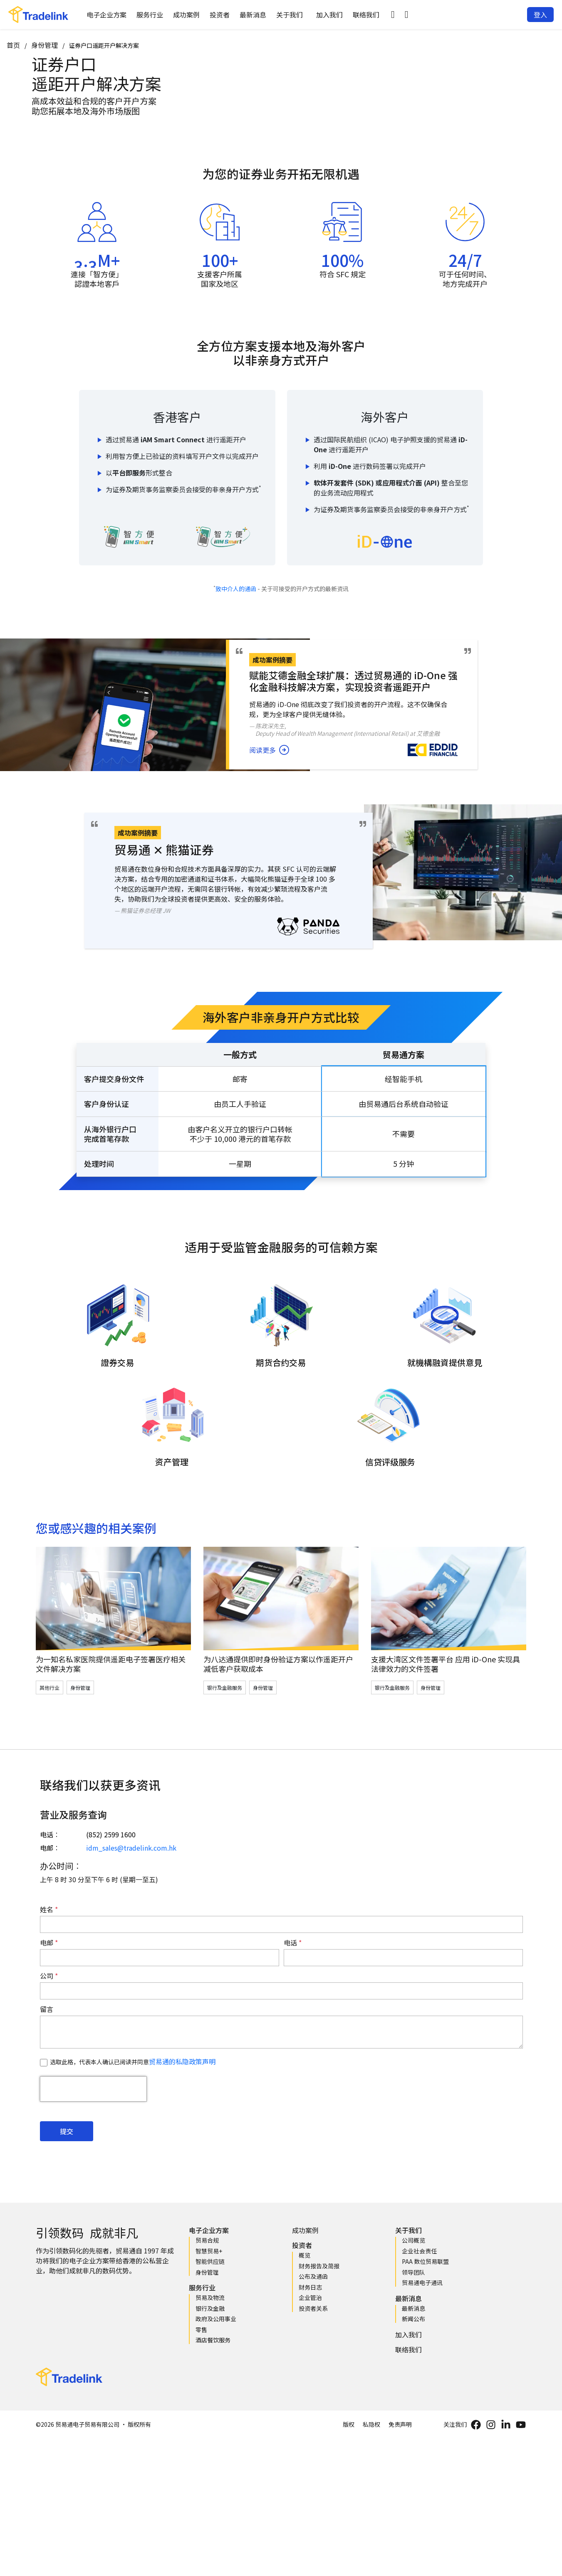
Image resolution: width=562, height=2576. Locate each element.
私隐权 (371, 2424)
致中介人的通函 (235, 588)
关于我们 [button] (289, 15)
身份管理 (44, 45)
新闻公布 (413, 2319)
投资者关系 (313, 2308)
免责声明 (400, 2424)
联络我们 (366, 15)
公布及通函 (313, 2276)
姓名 (47, 1909)
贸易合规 (207, 2240)
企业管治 (310, 2297)
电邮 (47, 1942)
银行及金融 (210, 2308)
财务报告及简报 (319, 2266)
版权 (348, 2424)
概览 (304, 2255)
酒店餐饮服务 (213, 2340)
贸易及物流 (210, 2297)
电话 (291, 1942)
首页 (13, 45)
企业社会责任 (419, 2251)
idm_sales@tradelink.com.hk (131, 1848)
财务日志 (310, 2287)
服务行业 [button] (149, 15)
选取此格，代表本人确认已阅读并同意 (132, 2062)
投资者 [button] (220, 15)
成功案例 (186, 15)
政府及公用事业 (216, 2319)
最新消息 (253, 15)
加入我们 (329, 15)
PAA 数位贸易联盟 (425, 2261)
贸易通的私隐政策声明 (182, 2061)
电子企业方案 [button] (106, 15)
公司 (47, 1976)
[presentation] (93, 2088)
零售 (201, 2329)
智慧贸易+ (209, 2251)
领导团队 (413, 2272)
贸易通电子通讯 (422, 2282)
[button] (392, 14)
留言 (46, 2009)
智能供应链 (210, 2261)
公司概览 (413, 2240)
